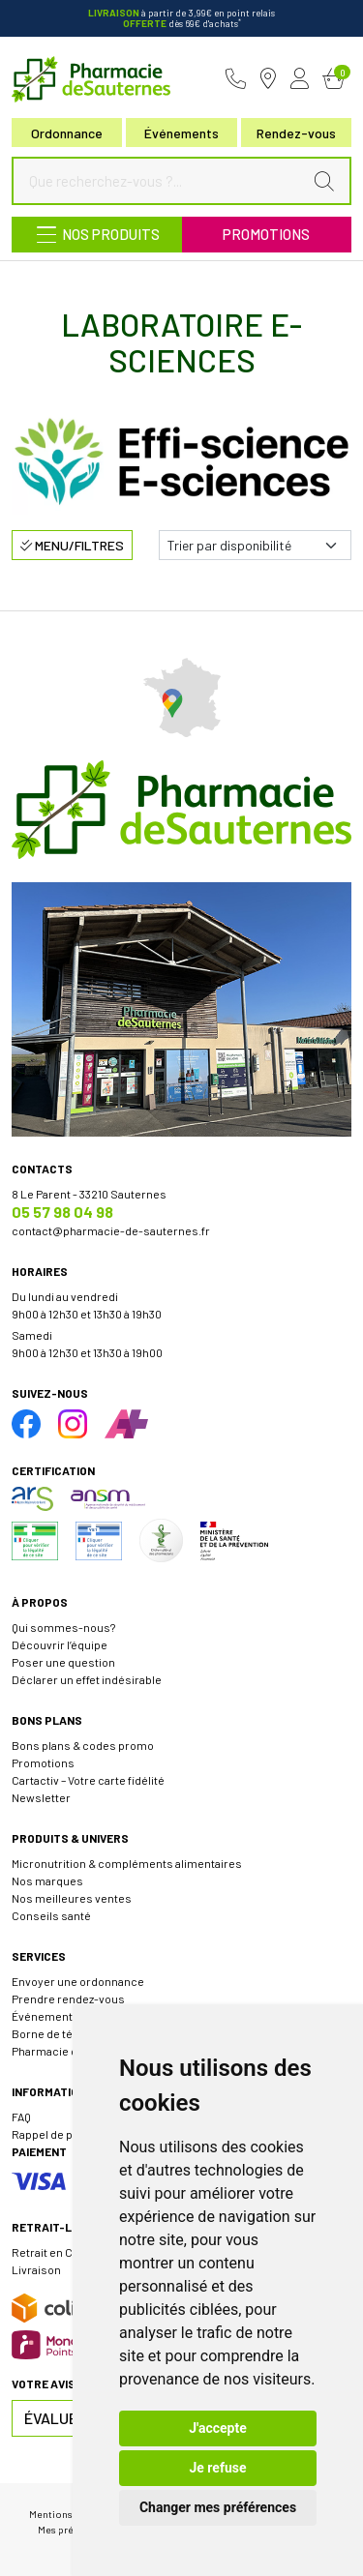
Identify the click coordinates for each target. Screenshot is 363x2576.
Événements (181, 133)
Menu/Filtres (72, 545)
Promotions (266, 234)
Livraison (36, 2269)
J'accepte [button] (218, 2428)
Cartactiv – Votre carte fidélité (88, 1780)
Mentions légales (68, 2513)
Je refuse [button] (217, 2467)
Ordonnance (67, 133)
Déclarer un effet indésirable (87, 1679)
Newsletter (41, 1797)
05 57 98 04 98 (62, 1211)
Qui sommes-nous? (63, 1627)
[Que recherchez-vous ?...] (162, 181)
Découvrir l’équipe (59, 1644)
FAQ (21, 2116)
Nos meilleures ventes (72, 1898)
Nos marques (47, 1880)
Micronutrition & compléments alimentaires (127, 1863)
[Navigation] (97, 234)
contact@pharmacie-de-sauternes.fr (111, 1230)
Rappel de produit (58, 2134)
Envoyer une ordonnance (78, 1981)
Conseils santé (51, 1915)
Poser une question (63, 1662)
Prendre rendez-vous (68, 1998)
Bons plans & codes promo (83, 1745)
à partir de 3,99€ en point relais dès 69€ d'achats (181, 18)
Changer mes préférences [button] (217, 2507)
